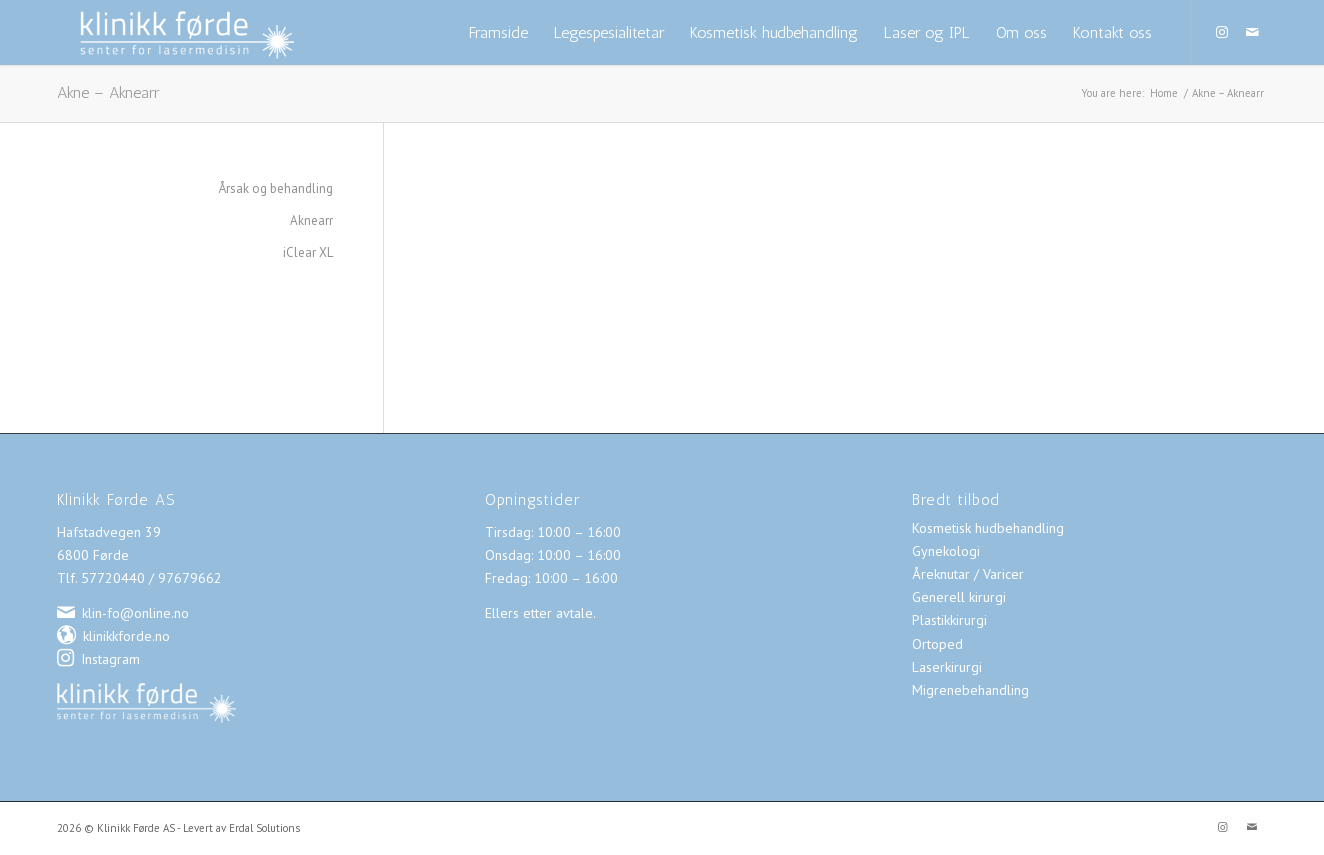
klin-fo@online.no (135, 613)
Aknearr (311, 220)
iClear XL (308, 252)
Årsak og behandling (276, 188)
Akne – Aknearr (108, 92)
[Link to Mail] (1252, 32)
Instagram (110, 659)
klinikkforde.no (126, 636)
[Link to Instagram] (1222, 32)
